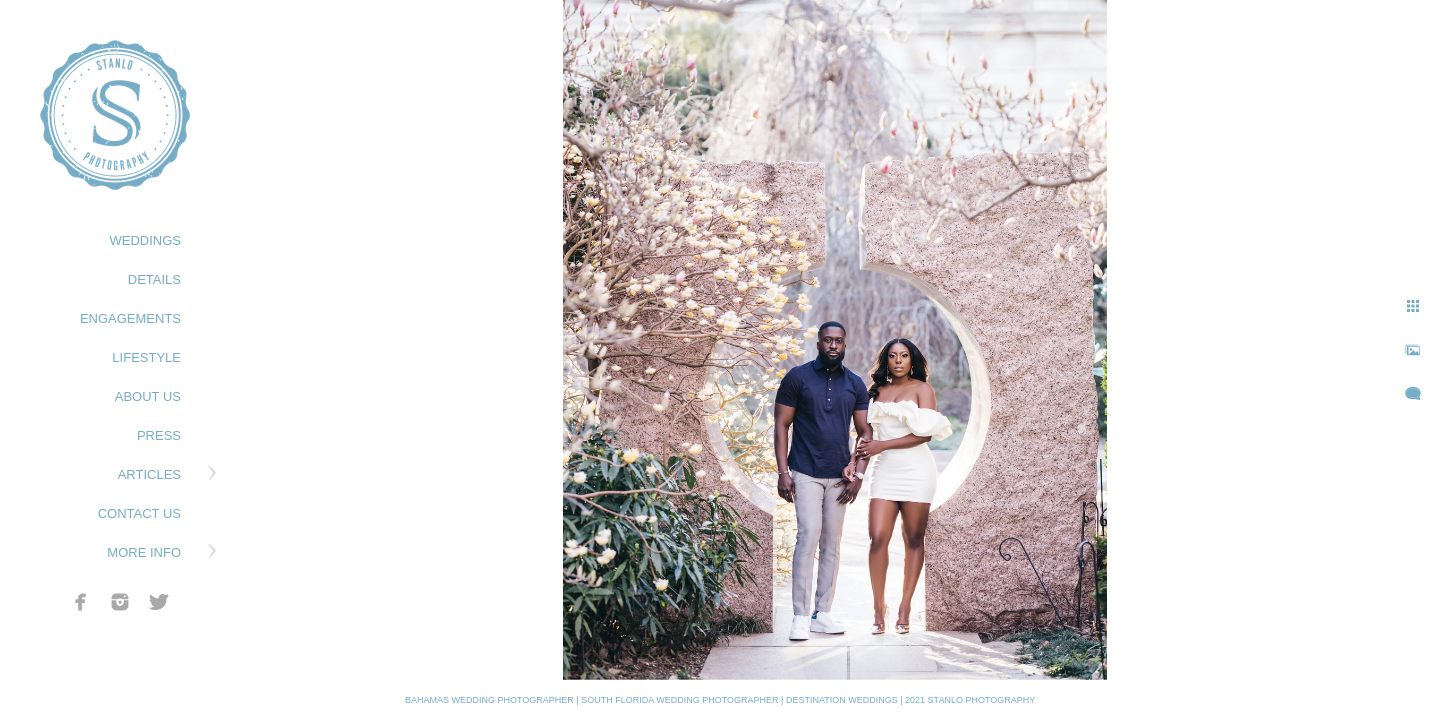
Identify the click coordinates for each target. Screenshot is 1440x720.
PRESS (159, 435)
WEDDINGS (146, 240)
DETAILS (154, 279)
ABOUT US (148, 396)
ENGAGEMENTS (130, 318)
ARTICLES (149, 474)
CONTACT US (139, 513)
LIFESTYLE (146, 357)
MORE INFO (144, 552)
